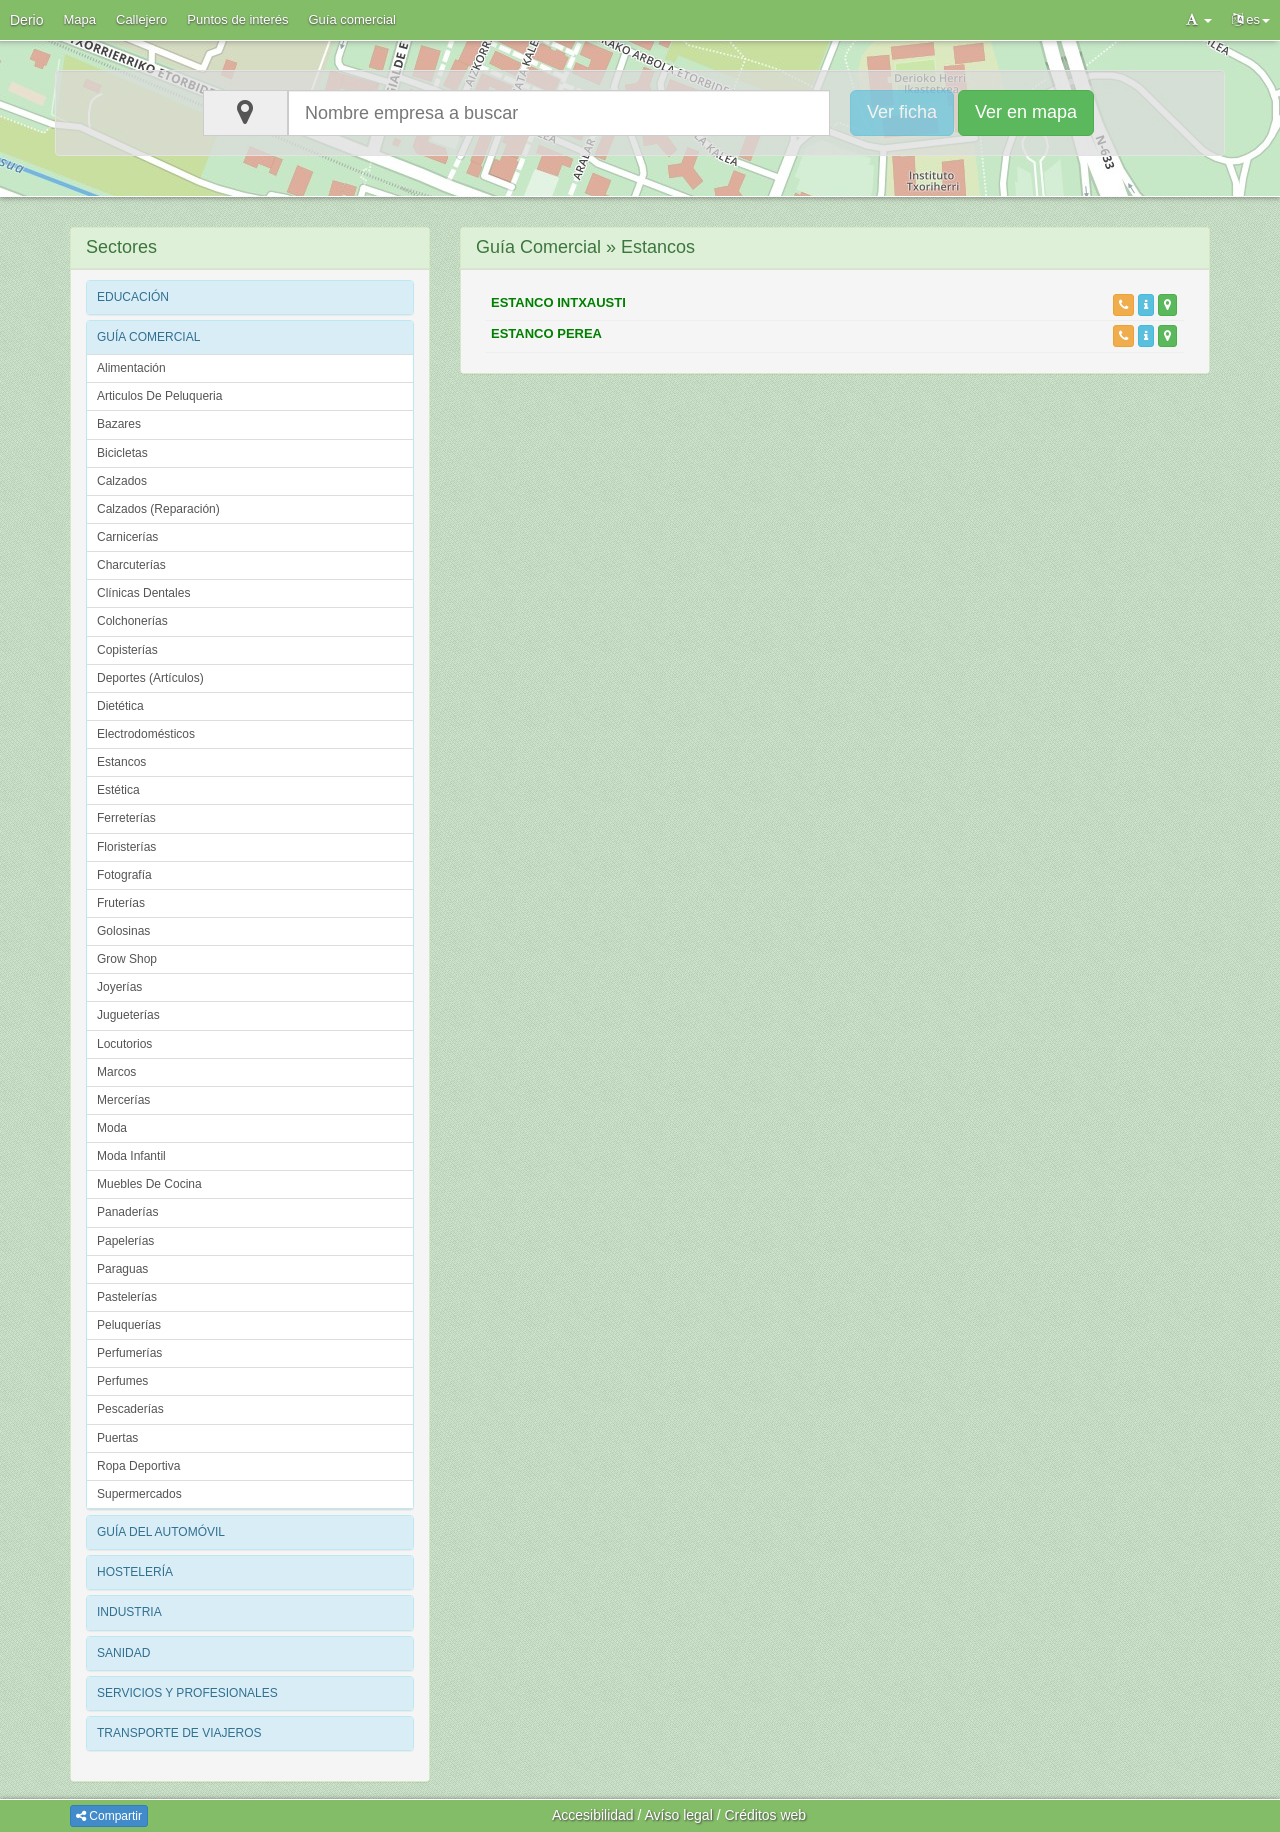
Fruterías (121, 903)
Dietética (120, 706)
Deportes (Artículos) (150, 678)
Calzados (122, 481)
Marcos (116, 1072)
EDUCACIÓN (133, 297)
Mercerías (123, 1100)
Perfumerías (129, 1353)
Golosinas (123, 931)
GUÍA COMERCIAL (148, 337)
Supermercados (139, 1494)
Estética (118, 790)
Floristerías (126, 847)
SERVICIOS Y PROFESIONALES (187, 1693)
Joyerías (119, 987)
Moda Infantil (131, 1156)
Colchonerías (132, 621)
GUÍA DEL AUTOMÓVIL (161, 1532)
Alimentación (131, 368)
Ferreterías (126, 818)
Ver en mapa (1026, 112)
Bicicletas (122, 453)
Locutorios (124, 1044)
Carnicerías (127, 537)
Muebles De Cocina (149, 1184)
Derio (26, 20)
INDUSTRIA (129, 1612)
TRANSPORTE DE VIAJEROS (179, 1733)
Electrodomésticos (146, 734)
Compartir (109, 1816)
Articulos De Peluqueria (159, 396)
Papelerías (125, 1241)
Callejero (141, 19)
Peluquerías (129, 1325)
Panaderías (127, 1212)
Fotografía (124, 875)
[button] (1199, 20)
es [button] (1251, 19)
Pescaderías (130, 1409)
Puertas (117, 1438)
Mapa (79, 19)
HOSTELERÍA (135, 1572)
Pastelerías (127, 1297)
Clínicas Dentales (143, 593)
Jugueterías (128, 1015)
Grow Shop (127, 959)
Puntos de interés (237, 19)
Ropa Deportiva (138, 1466)
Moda (112, 1128)
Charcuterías (131, 565)
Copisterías (127, 650)
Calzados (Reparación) (158, 509)
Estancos (121, 762)
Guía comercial (352, 19)
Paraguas (122, 1269)
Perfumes (122, 1381)
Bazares (119, 424)
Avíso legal (679, 1815)
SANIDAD (123, 1653)
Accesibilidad (593, 1815)
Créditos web (765, 1815)
